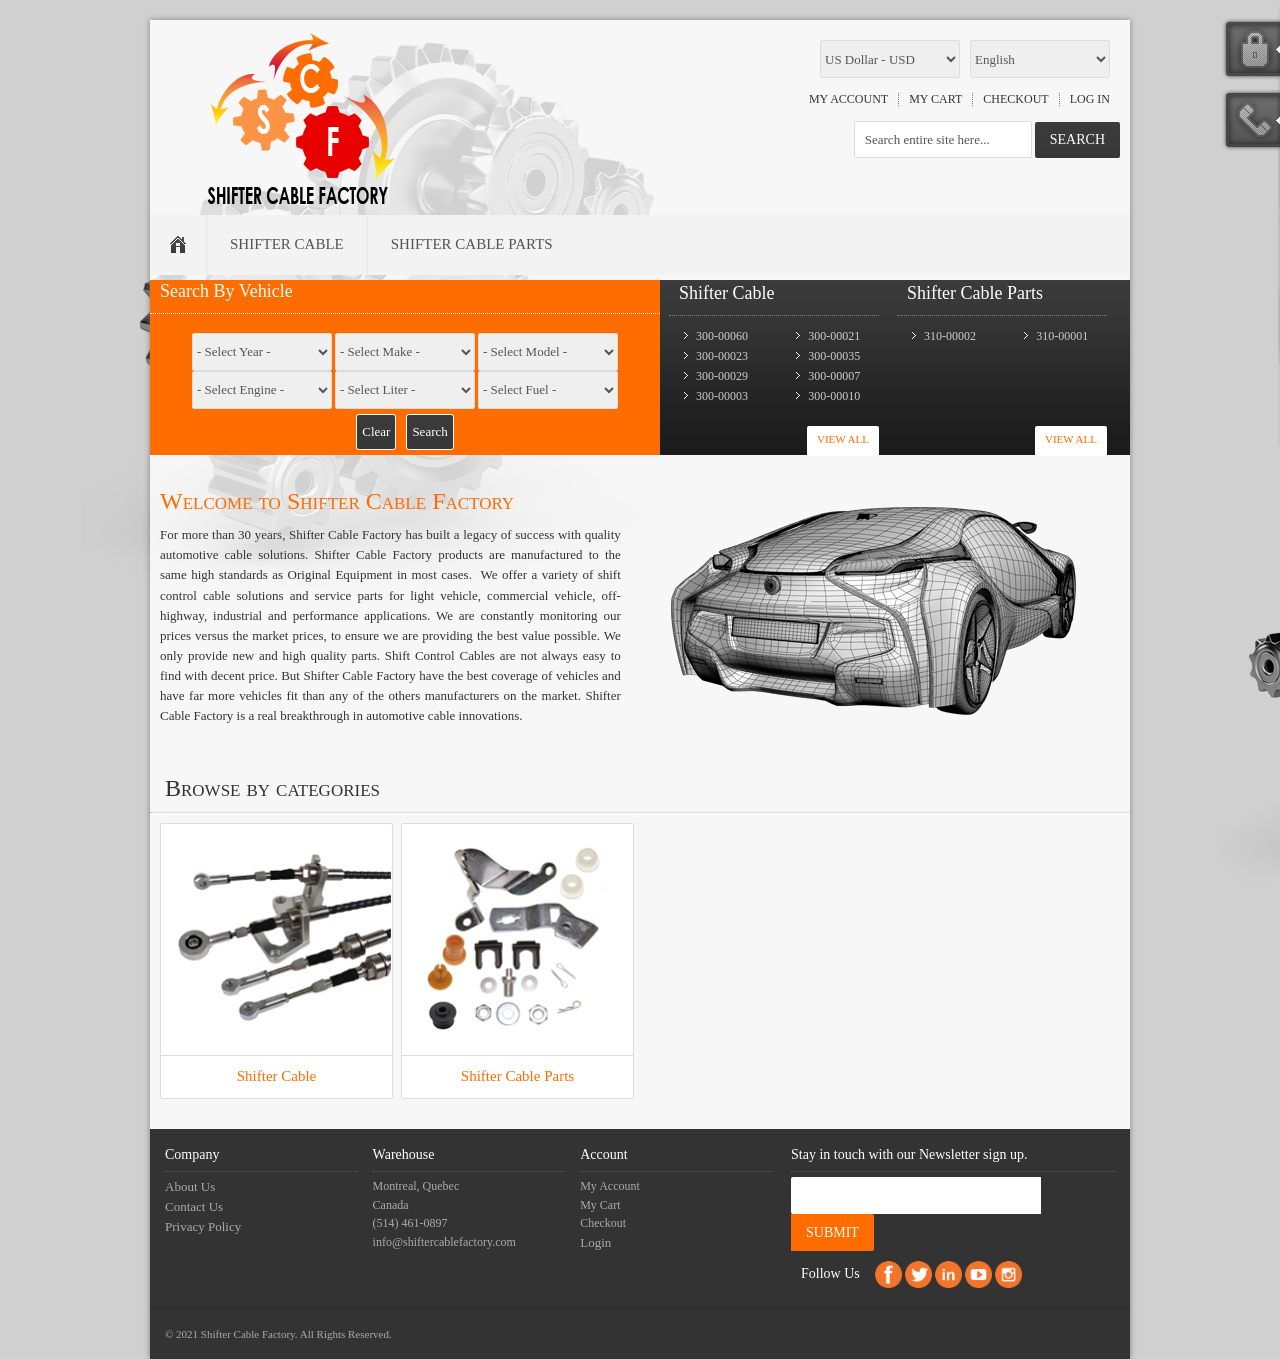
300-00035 (834, 356)
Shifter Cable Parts (517, 1076)
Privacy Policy (203, 1226)
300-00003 (722, 396)
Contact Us (194, 1206)
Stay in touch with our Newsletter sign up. (909, 1154)
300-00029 (722, 376)
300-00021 (834, 336)
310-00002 (950, 336)
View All (843, 439)
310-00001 (1062, 336)
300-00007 (834, 376)
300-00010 (834, 396)
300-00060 (722, 336)
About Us (190, 1186)
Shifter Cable (277, 1076)
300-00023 (722, 356)
